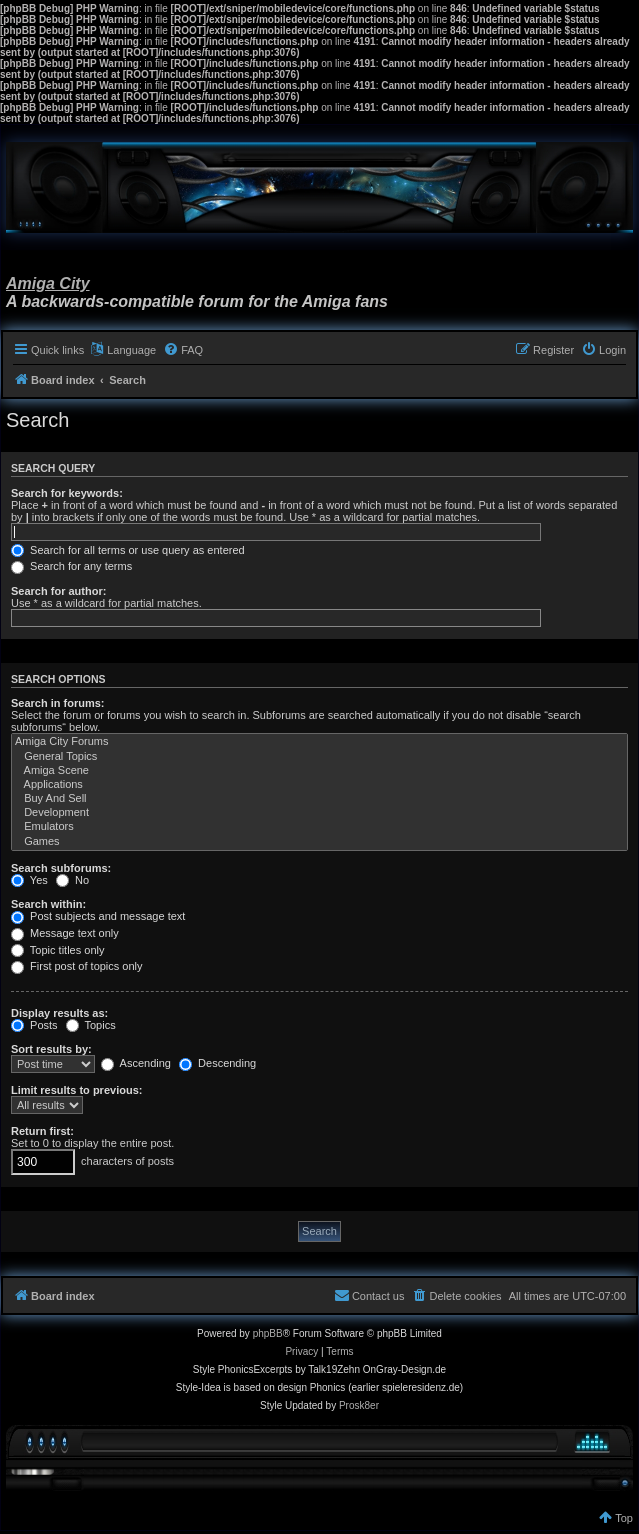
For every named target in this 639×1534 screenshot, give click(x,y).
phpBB (268, 1333)
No (72, 880)
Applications (319, 785)
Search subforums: (61, 868)
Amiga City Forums (319, 742)
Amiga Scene (319, 771)
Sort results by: (51, 1049)
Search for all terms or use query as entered (128, 550)
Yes (29, 880)
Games (319, 842)
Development (319, 813)
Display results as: (59, 1013)
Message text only (65, 933)
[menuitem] (183, 350)
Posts (34, 1025)
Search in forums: (58, 703)
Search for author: (58, 591)
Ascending (136, 1063)
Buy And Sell (319, 799)
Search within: (48, 904)
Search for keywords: (67, 493)
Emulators (319, 827)
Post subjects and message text (98, 916)
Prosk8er (359, 1405)
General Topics (319, 757)
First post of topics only (77, 966)
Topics (91, 1025)
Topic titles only (57, 950)
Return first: (42, 1131)
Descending (217, 1063)
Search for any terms (71, 566)
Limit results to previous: (76, 1090)
